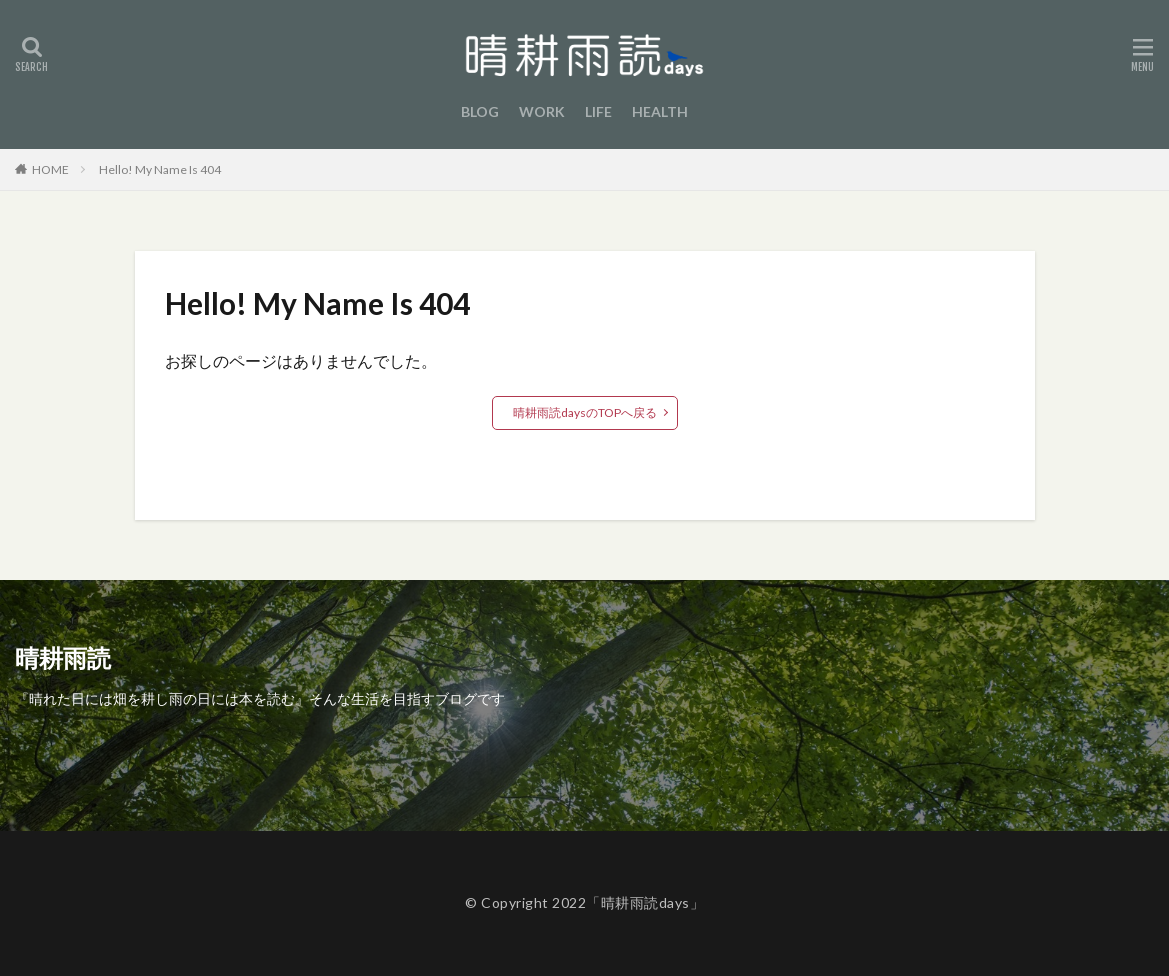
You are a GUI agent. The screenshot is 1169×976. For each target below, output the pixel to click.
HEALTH (660, 111)
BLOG (480, 111)
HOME (50, 169)
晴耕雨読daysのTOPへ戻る (585, 412)
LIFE (598, 111)
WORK (542, 111)
